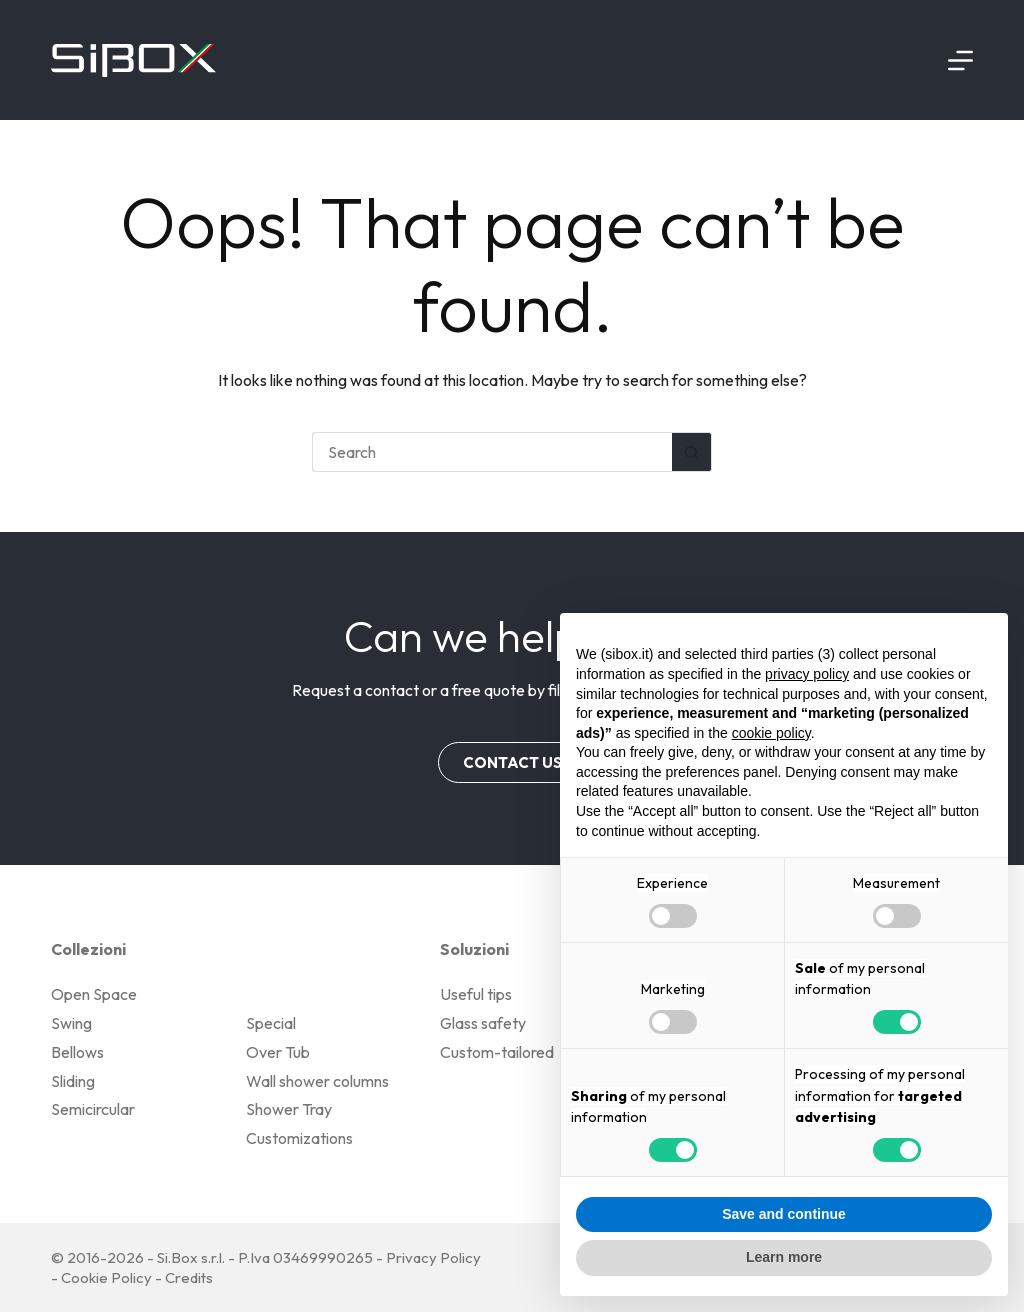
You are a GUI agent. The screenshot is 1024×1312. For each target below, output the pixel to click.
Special (271, 1023)
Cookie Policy (106, 1277)
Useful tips (476, 994)
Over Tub (278, 1052)
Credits (189, 1277)
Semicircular (93, 1109)
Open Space (94, 994)
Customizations (299, 1138)
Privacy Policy (433, 1257)
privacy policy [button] (807, 674)
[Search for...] (492, 452)
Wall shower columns (317, 1081)
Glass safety (483, 1023)
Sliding (73, 1081)
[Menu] (960, 60)
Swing (71, 1023)
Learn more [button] (784, 1257)
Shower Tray (289, 1109)
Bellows (77, 1052)
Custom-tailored (497, 1052)
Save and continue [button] (784, 1214)
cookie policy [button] (771, 733)
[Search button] (692, 452)
